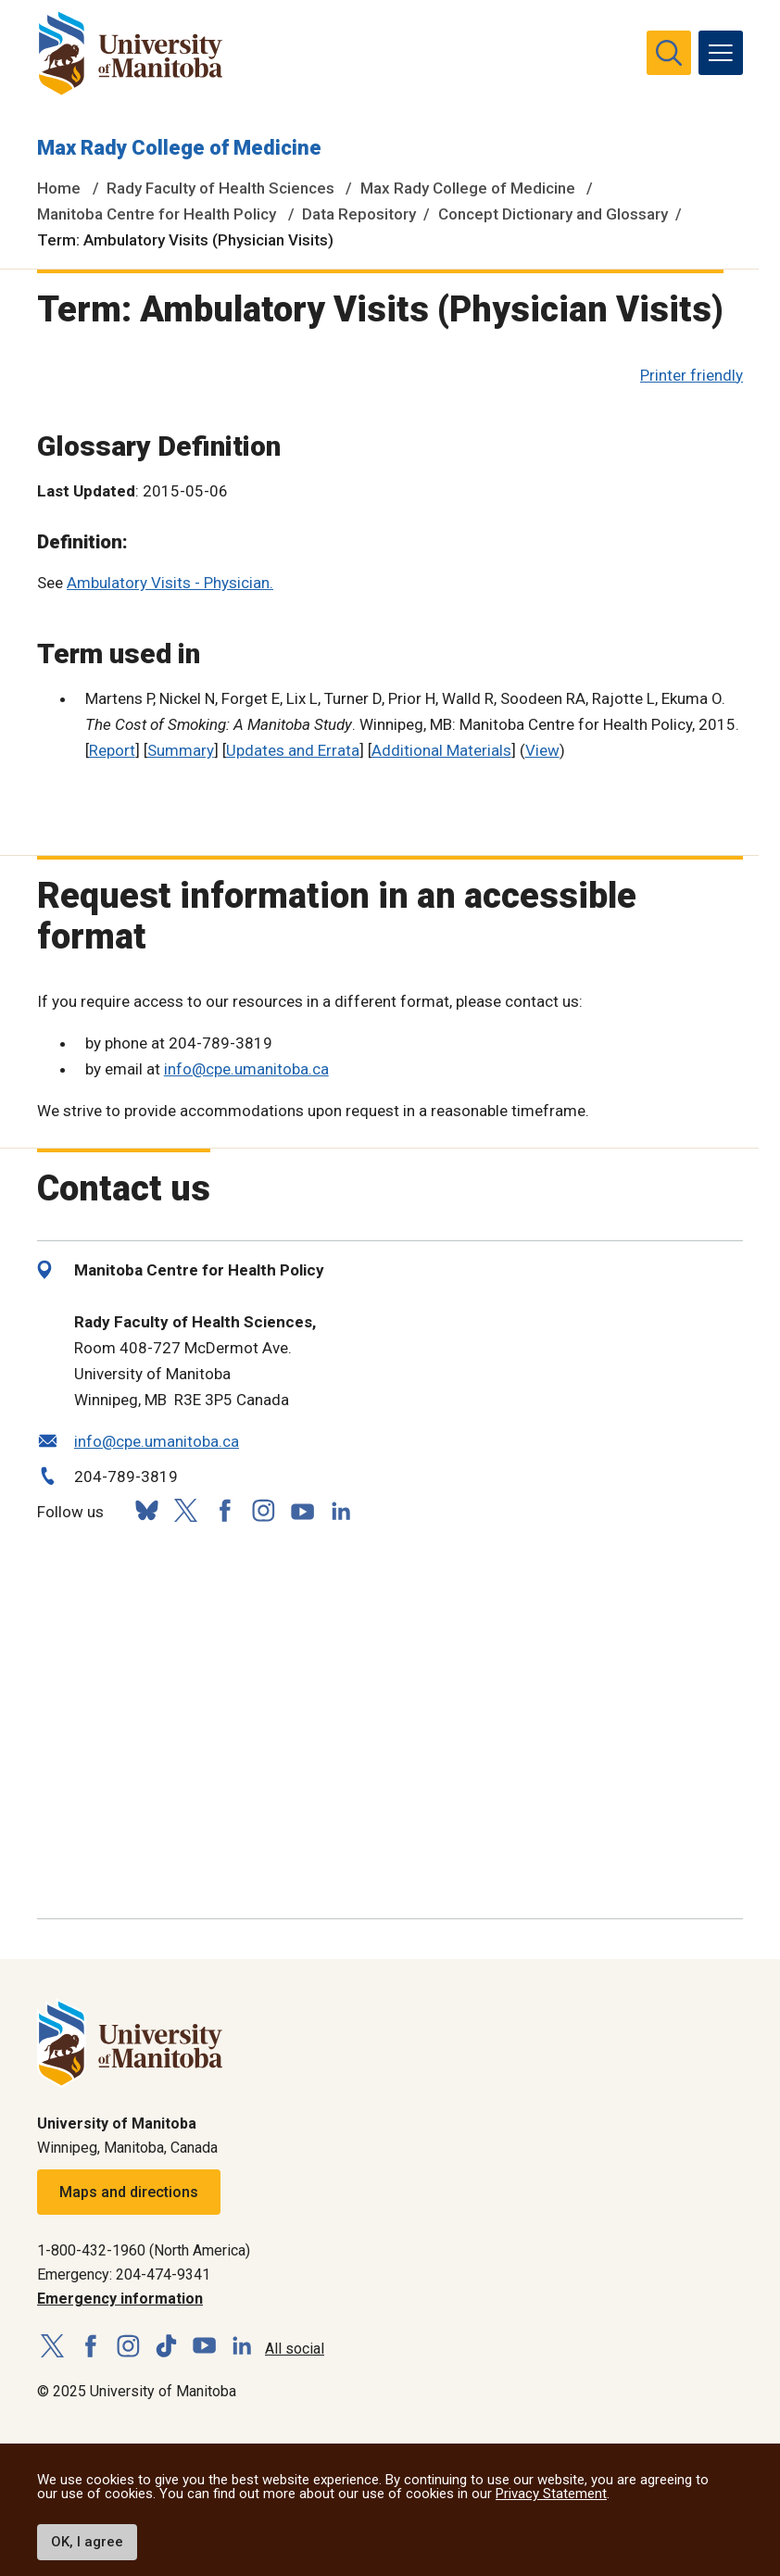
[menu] (720, 53)
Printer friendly (691, 375)
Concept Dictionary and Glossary (553, 214)
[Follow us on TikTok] (166, 2346)
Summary (180, 750)
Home (59, 188)
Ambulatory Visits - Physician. (170, 582)
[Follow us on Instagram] (263, 1510)
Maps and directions (128, 2192)
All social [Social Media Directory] (294, 2348)
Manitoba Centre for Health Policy (156, 214)
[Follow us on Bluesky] (146, 1510)
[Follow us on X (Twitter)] (185, 1510)
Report (112, 750)
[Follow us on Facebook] (224, 1510)
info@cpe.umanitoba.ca (246, 1069)
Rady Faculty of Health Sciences (220, 188)
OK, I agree (87, 2541)
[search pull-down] (669, 53)
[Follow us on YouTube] (302, 1508)
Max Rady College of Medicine (179, 147)
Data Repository (359, 214)
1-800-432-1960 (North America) (143, 2250)
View (542, 750)
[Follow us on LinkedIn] (341, 1508)
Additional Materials (441, 750)
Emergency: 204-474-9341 (123, 2274)
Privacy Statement (551, 2493)
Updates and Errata (292, 750)
